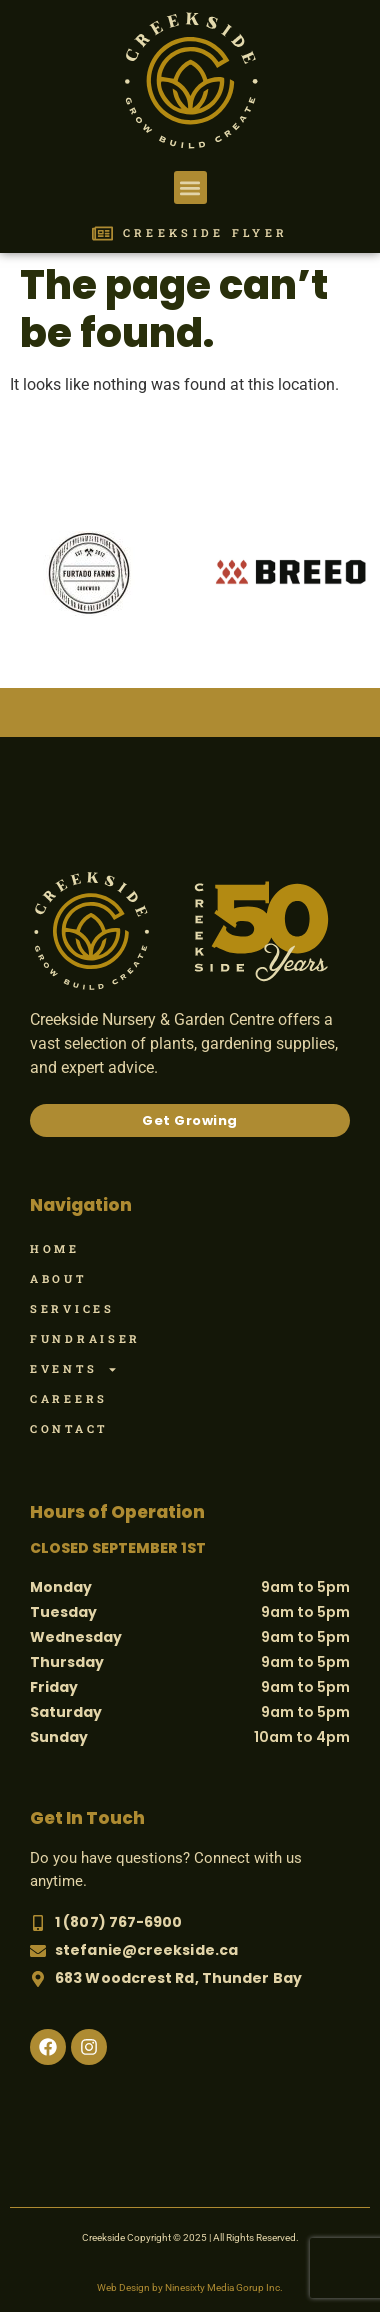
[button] (190, 187)
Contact (69, 1428)
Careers (69, 1398)
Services (72, 1308)
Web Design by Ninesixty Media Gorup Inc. (190, 2287)
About (58, 1278)
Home (55, 1248)
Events (74, 1369)
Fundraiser (85, 1338)
